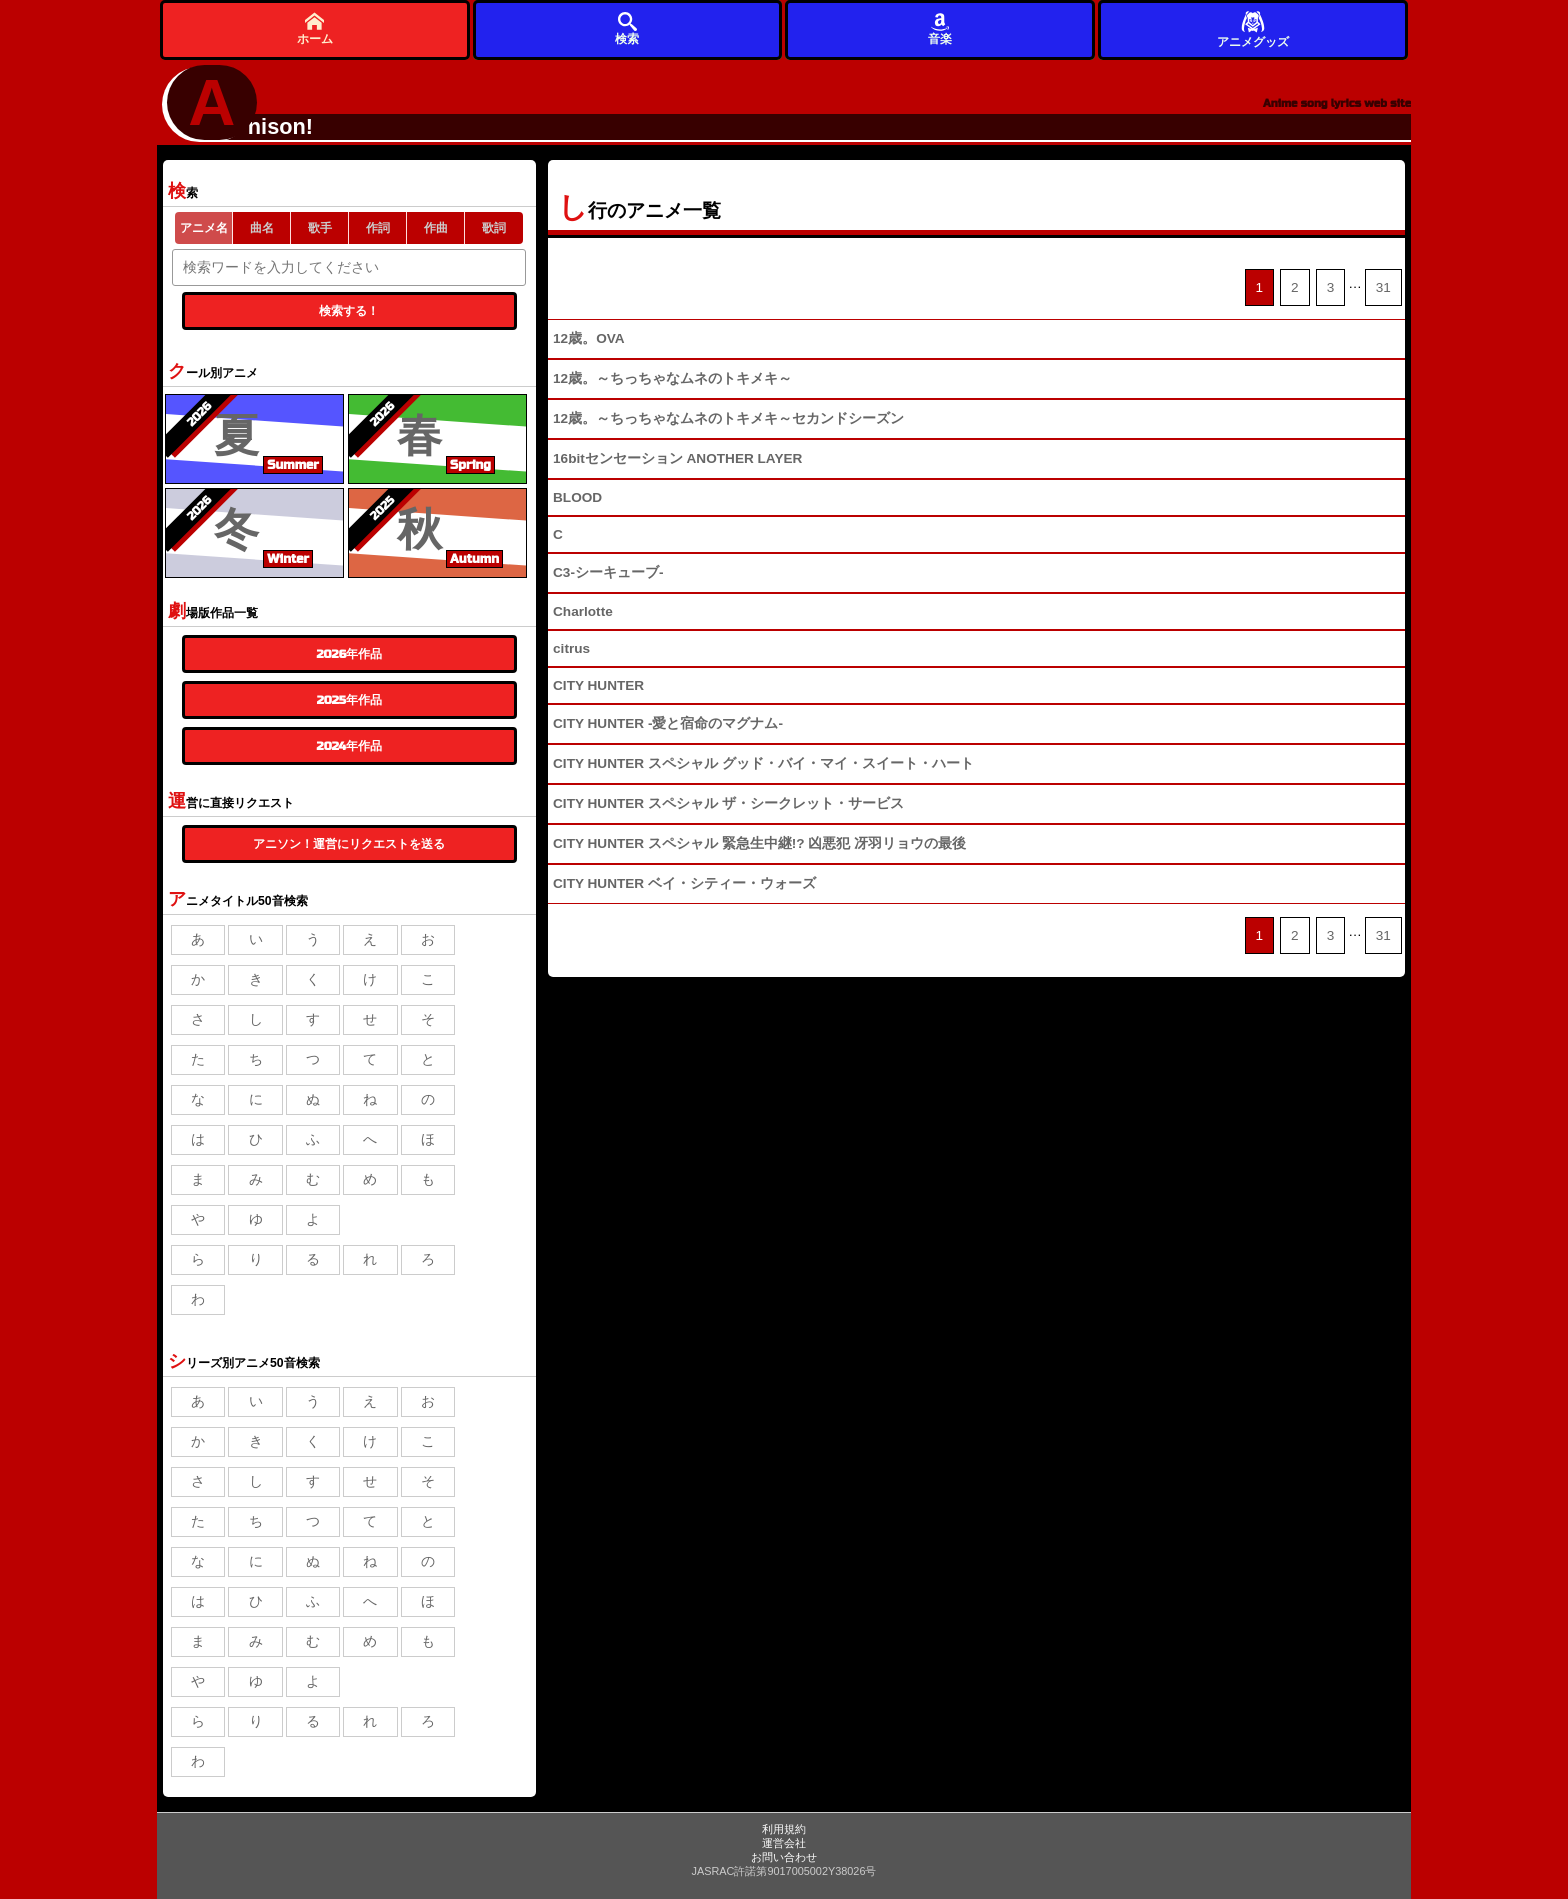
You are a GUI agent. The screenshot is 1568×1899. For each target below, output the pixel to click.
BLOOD (577, 497)
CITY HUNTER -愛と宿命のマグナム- (668, 723)
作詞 (378, 228)
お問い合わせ (784, 1857)
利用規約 (784, 1829)
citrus (571, 648)
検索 (627, 28)
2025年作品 (349, 700)
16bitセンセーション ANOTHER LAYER (677, 458)
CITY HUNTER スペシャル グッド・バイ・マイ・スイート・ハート (763, 763)
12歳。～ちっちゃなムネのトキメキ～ (672, 378)
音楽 (940, 28)
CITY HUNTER (598, 685)
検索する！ (349, 311)
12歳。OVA (589, 338)
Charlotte (583, 611)
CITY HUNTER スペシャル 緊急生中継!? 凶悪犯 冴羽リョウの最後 (759, 843)
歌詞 (494, 228)
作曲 (436, 228)
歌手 (320, 228)
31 (1383, 287)
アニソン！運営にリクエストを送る (349, 844)
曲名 (262, 228)
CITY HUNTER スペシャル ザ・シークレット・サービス (728, 803)
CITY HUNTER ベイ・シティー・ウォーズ (684, 883)
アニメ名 (204, 228)
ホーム (315, 28)
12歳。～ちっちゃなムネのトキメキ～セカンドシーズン (728, 418)
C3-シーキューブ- (608, 572)
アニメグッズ (1253, 28)
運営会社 (784, 1843)
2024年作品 (350, 746)
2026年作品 (349, 654)
